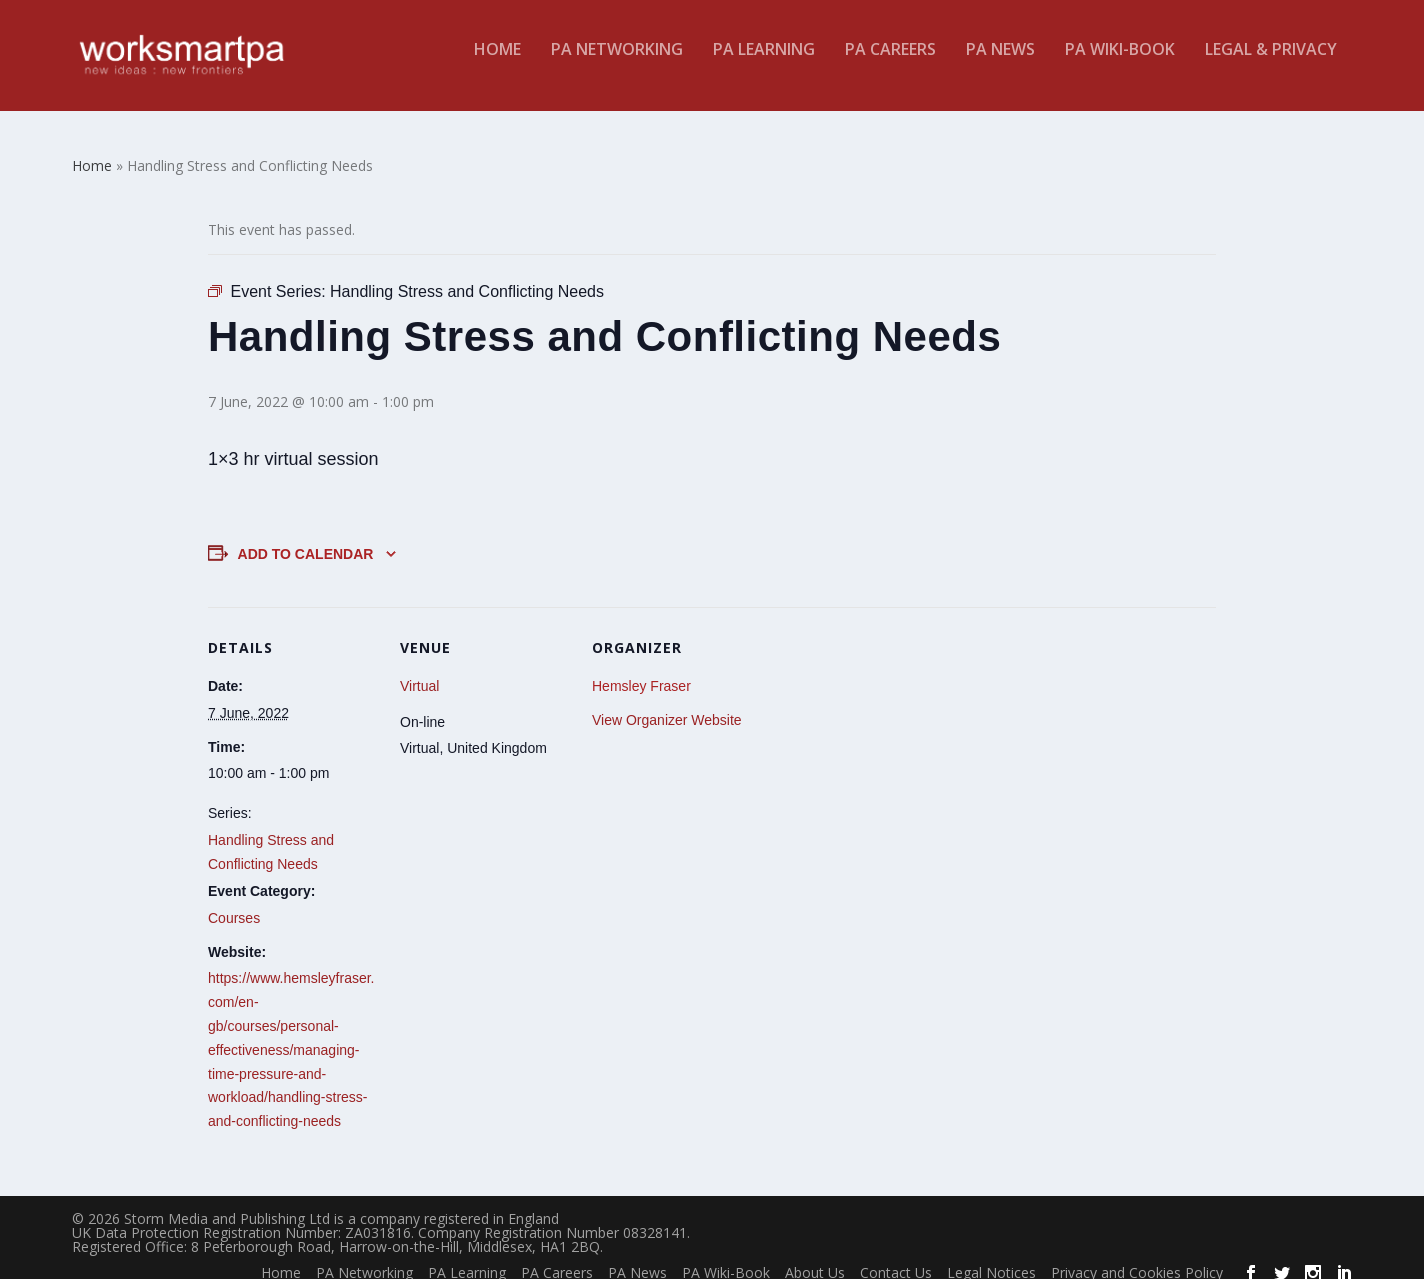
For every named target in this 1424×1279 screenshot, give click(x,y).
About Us (815, 1257)
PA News (1000, 63)
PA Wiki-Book (1120, 63)
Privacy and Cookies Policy (1137, 1257)
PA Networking (617, 63)
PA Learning (764, 63)
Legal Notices (991, 1257)
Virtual (419, 671)
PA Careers (890, 63)
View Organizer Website (667, 705)
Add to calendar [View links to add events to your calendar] (306, 539)
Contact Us (896, 1257)
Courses (234, 903)
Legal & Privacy (1271, 63)
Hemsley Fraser (641, 671)
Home (497, 63)
